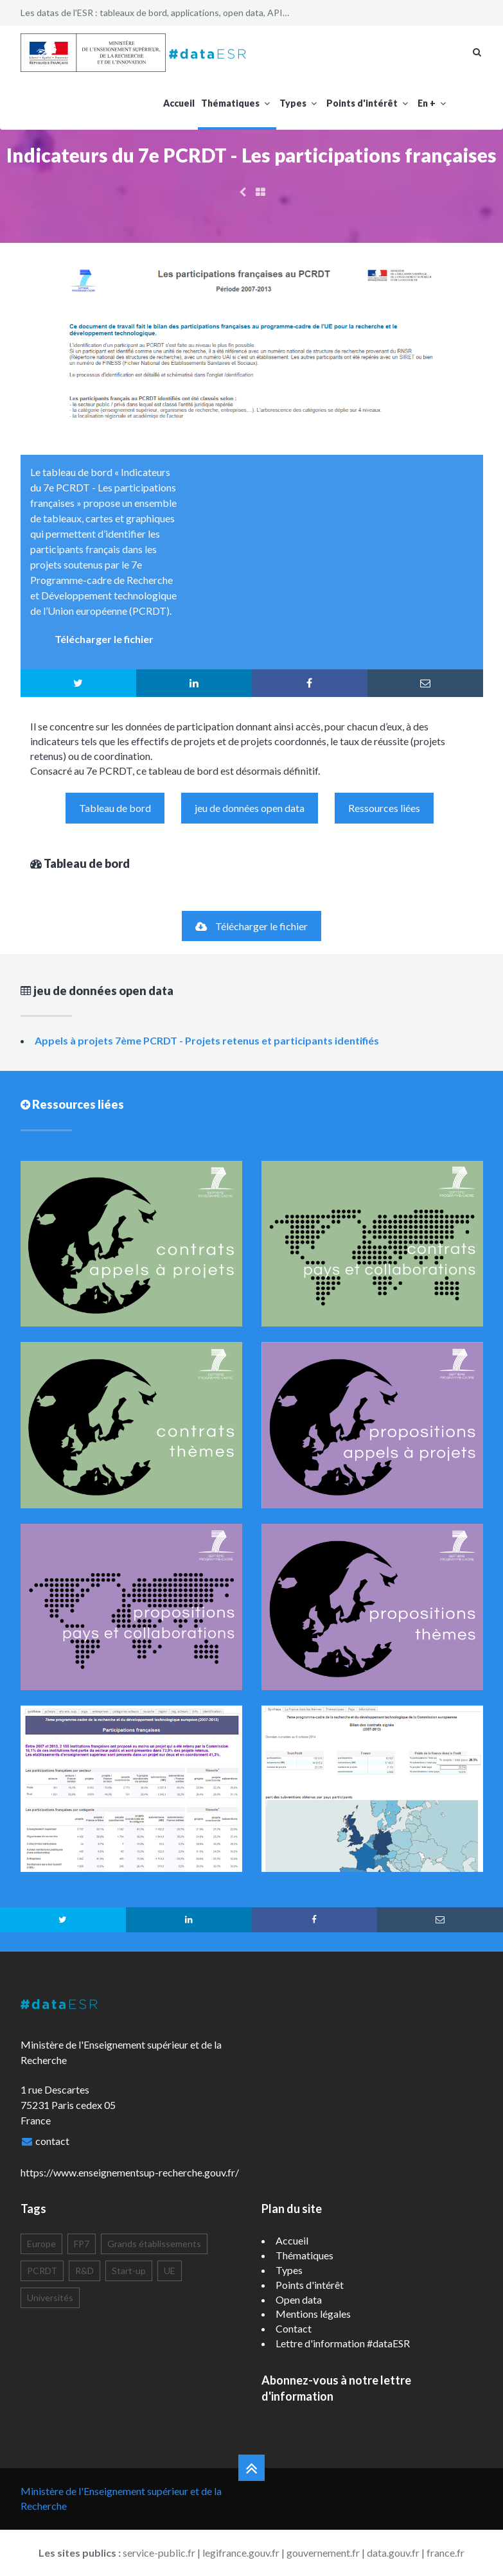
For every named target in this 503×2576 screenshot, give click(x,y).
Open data (299, 2299)
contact (52, 2141)
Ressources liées (384, 808)
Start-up (129, 2270)
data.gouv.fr (393, 2552)
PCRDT (42, 2270)
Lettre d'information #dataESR (343, 2343)
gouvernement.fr (323, 2552)
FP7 (81, 2243)
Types (299, 103)
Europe (41, 2243)
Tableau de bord (115, 808)
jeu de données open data (249, 808)
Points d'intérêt (368, 103)
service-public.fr (159, 2552)
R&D (84, 2270)
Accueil (179, 103)
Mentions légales (313, 2313)
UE (169, 2270)
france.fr (445, 2552)
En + (433, 103)
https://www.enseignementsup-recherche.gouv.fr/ (130, 2172)
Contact (294, 2328)
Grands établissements (154, 2243)
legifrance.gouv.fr (240, 2552)
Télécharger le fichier (251, 926)
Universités (50, 2297)
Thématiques (237, 103)
